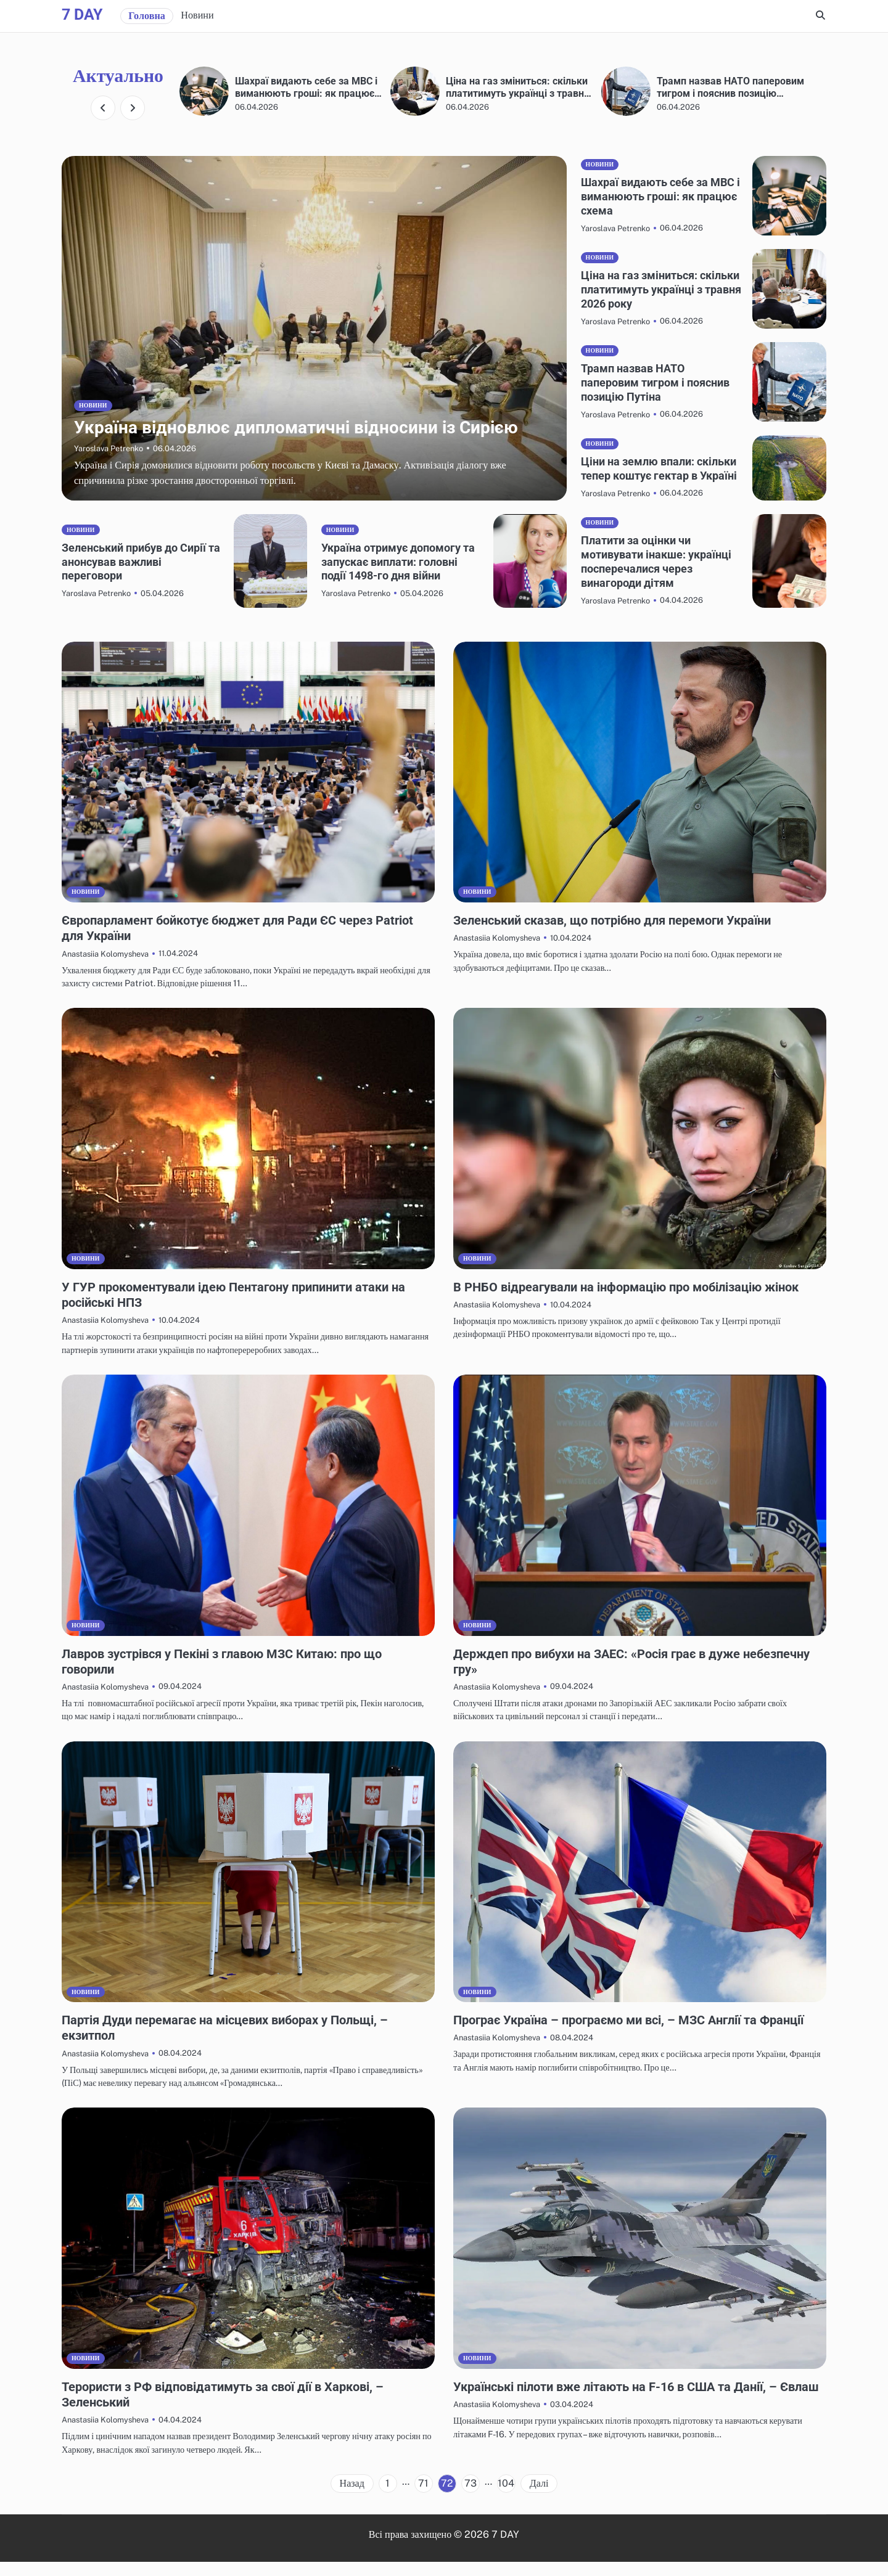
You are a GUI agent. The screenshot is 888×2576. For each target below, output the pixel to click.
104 (506, 2497)
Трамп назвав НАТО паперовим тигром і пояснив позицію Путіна (649, 382)
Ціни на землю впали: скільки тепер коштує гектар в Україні (642, 475)
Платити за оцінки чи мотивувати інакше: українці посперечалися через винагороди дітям (649, 575)
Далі (539, 2497)
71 (423, 2497)
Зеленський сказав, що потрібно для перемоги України (622, 934)
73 (470, 2497)
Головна (146, 16)
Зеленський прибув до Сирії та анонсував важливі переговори (140, 576)
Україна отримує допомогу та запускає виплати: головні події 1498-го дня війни (396, 575)
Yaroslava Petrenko (108, 462)
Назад (352, 2497)
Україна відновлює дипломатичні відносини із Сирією (303, 87)
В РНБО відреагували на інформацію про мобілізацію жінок (637, 1301)
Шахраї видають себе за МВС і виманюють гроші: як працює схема (519, 87)
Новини (197, 15)
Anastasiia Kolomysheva (105, 968)
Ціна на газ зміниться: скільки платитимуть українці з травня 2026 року (728, 87)
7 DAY (82, 14)
